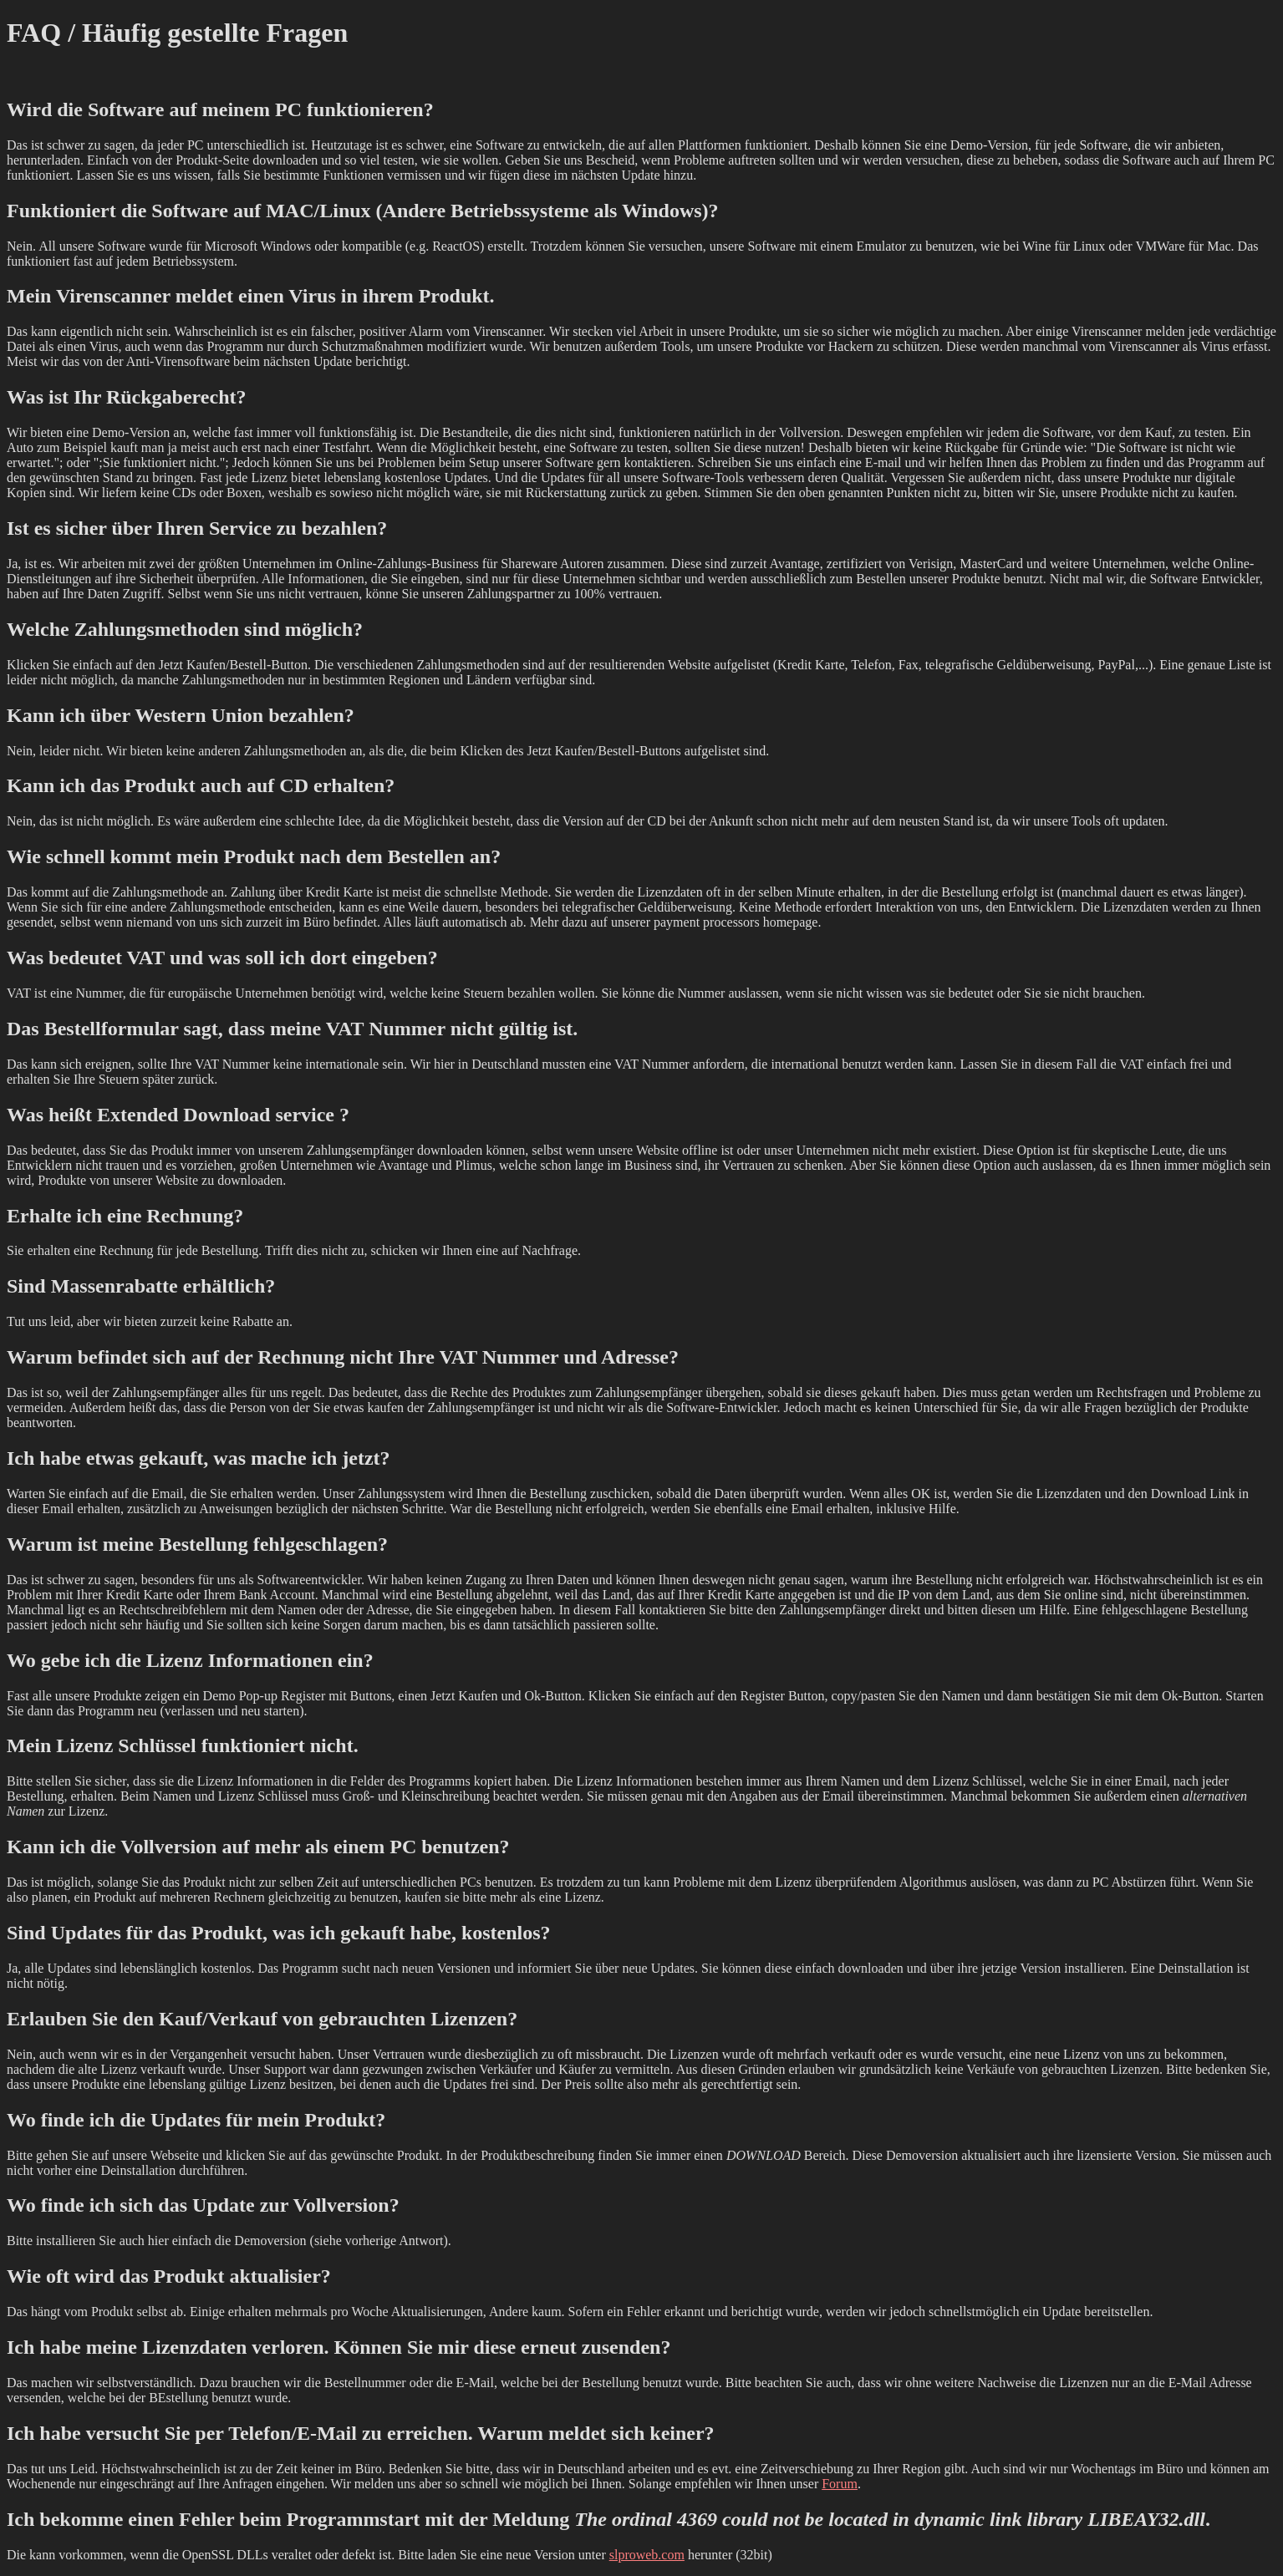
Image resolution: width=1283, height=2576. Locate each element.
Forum (840, 2484)
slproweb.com (647, 2555)
